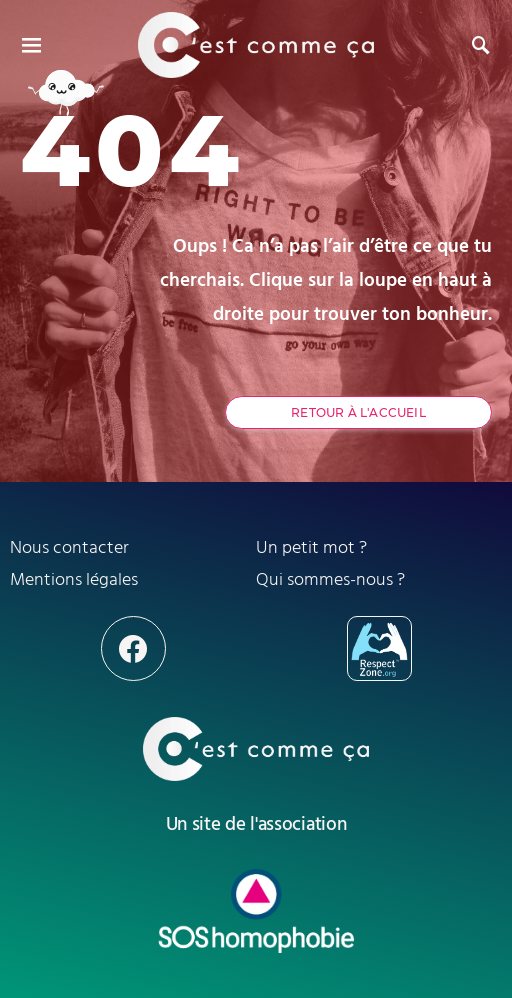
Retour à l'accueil (358, 412)
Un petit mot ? (311, 547)
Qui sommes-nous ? (330, 579)
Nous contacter (69, 547)
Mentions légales (74, 579)
